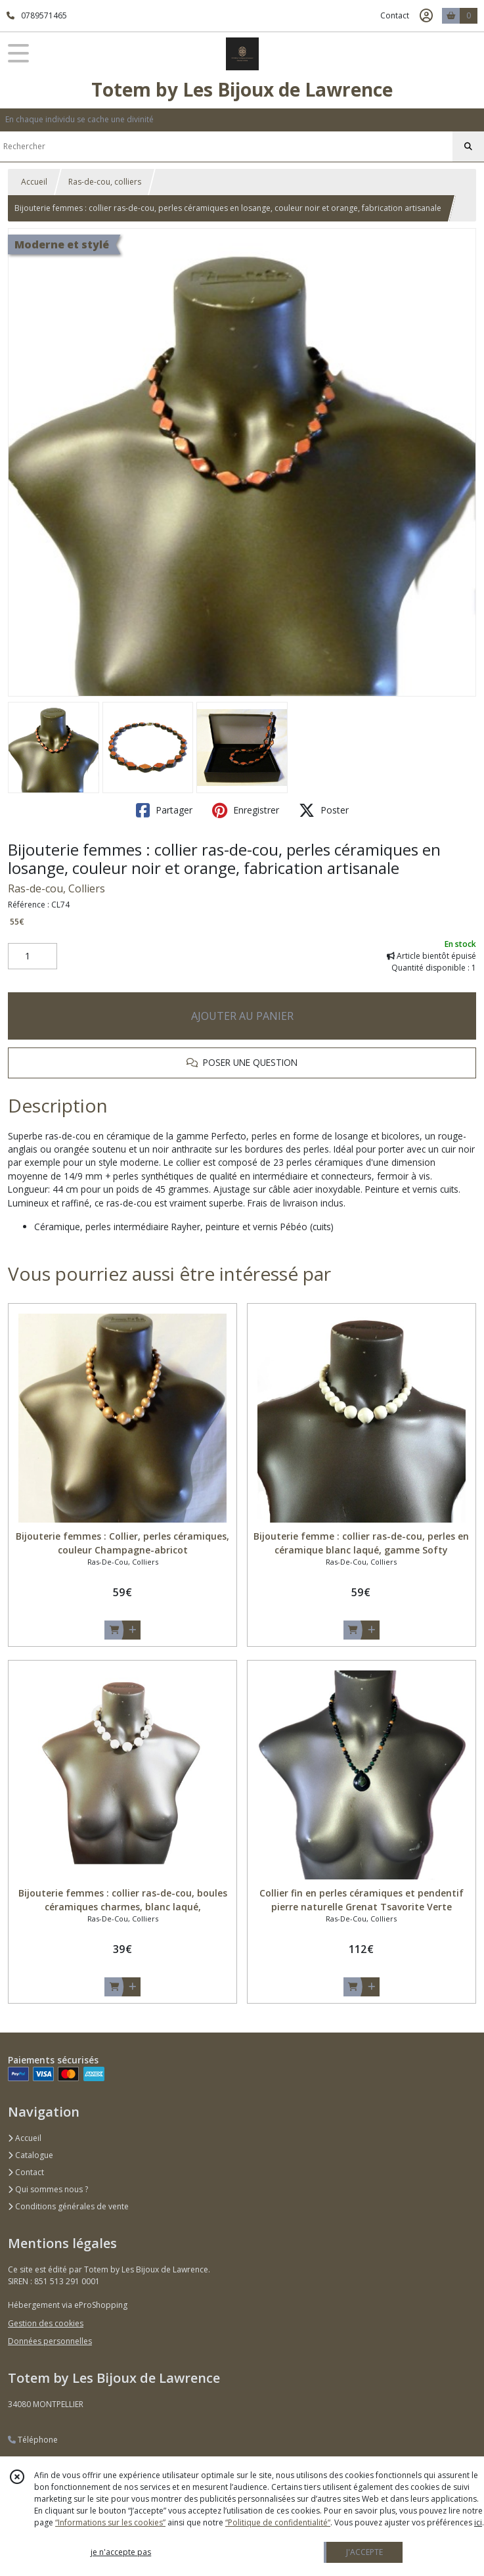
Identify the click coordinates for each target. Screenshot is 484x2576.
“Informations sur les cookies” (110, 2522)
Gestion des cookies (45, 2323)
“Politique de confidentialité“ (277, 2522)
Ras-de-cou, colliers (104, 181)
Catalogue (30, 2155)
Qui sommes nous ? (48, 2189)
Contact (394, 15)
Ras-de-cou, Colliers (56, 888)
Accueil (34, 181)
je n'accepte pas (121, 2552)
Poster (324, 810)
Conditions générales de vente (68, 2206)
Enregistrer (245, 810)
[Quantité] (32, 956)
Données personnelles (50, 2341)
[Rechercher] (468, 146)
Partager (164, 810)
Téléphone (33, 2439)
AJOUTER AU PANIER (242, 1016)
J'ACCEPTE (364, 2552)
